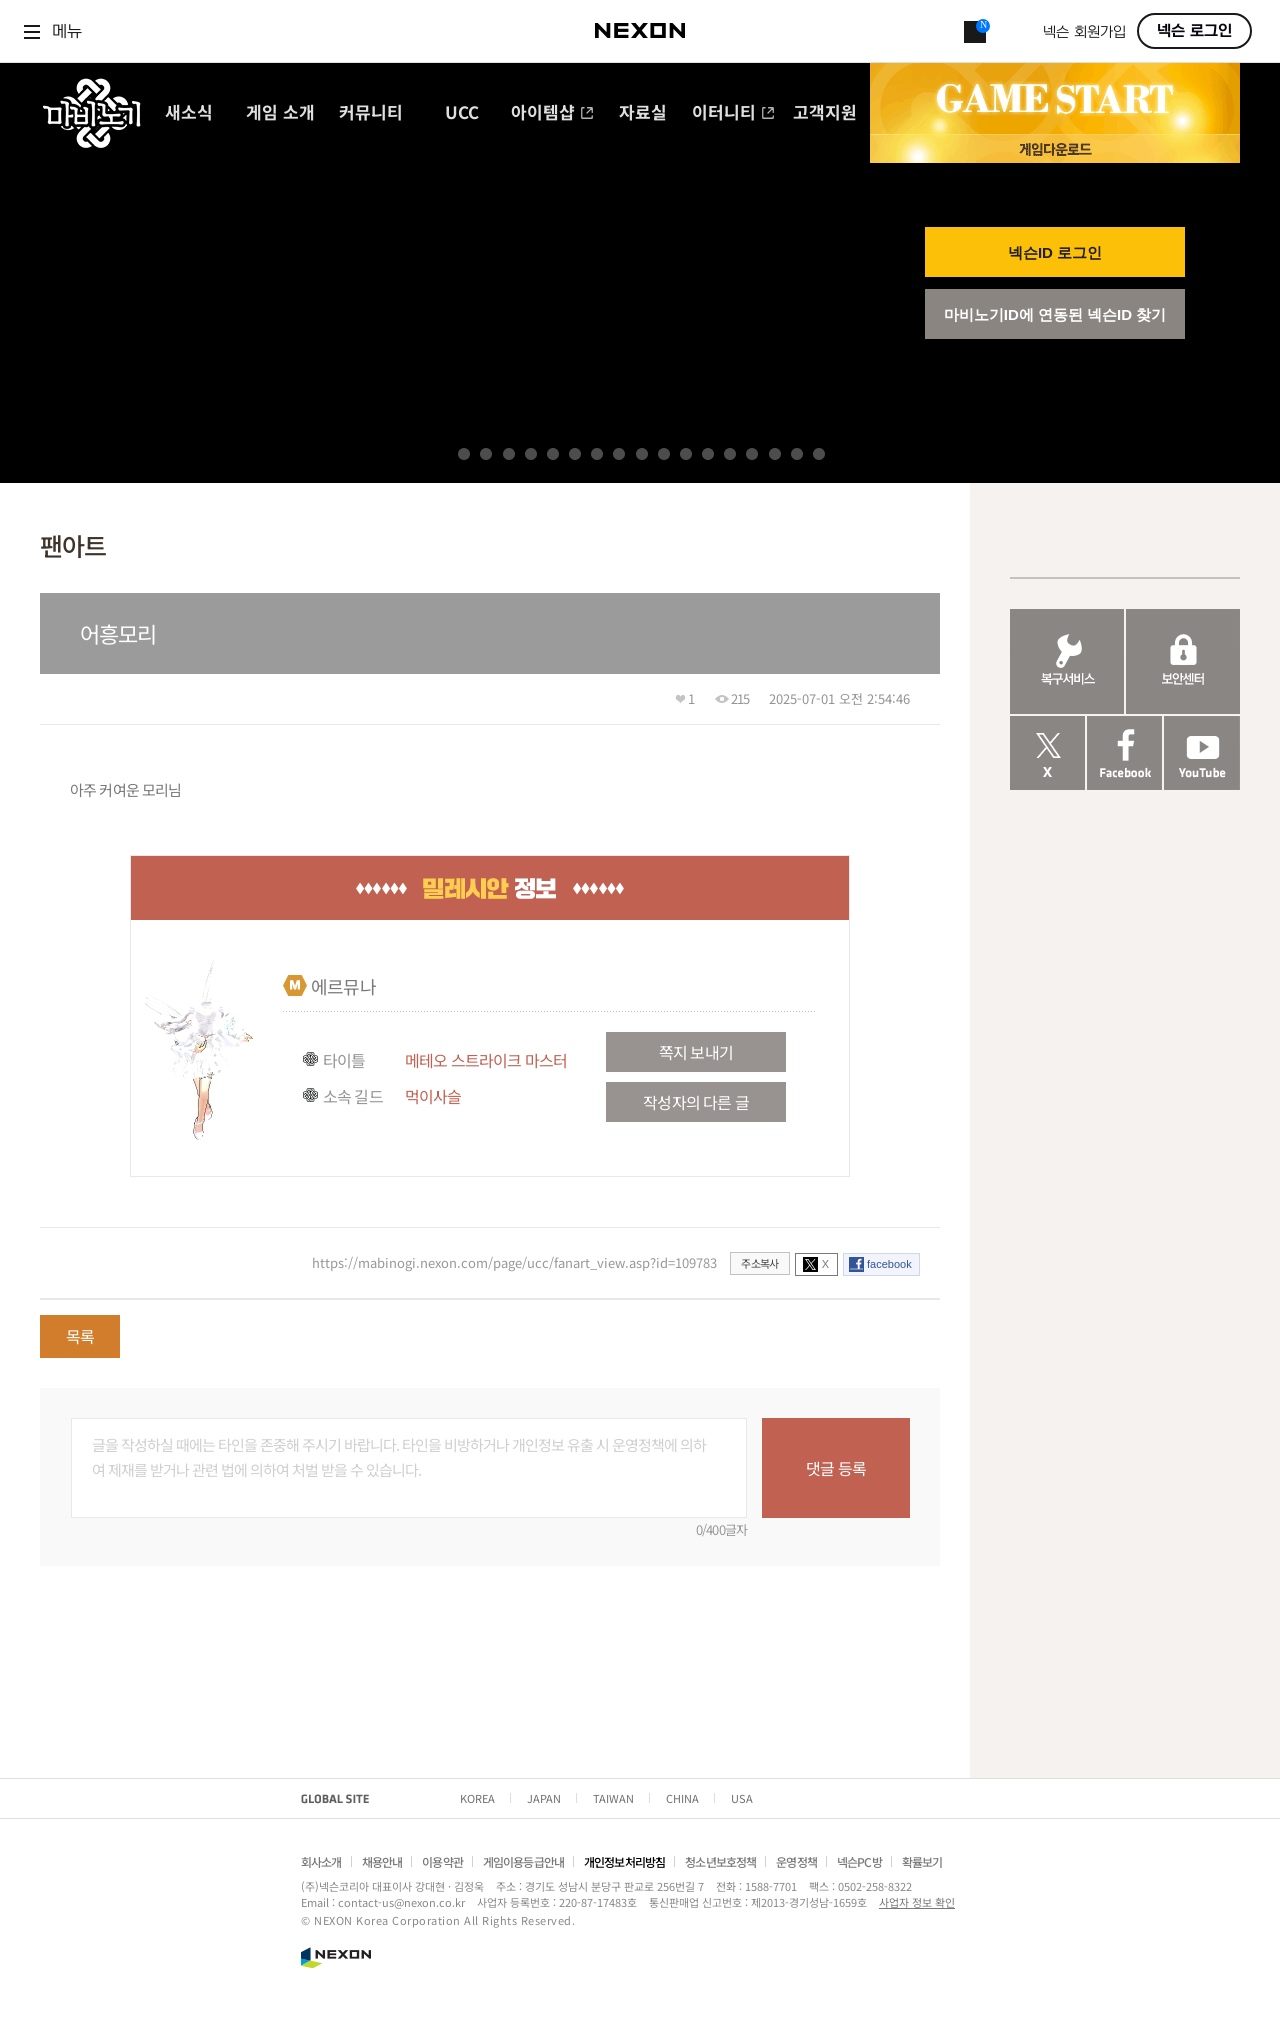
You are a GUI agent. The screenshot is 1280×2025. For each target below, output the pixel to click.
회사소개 (321, 1861)
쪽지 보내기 (696, 1052)
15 (775, 454)
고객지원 (825, 113)
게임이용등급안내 (523, 1861)
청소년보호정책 (720, 1861)
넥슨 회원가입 (1084, 32)
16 (797, 454)
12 (708, 454)
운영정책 (796, 1861)
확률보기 (922, 1861)
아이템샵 (552, 113)
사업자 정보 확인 (917, 1902)
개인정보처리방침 (624, 1861)
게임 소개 (280, 113)
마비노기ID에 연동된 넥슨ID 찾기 (1055, 314)
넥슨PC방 (859, 1861)
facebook (889, 1264)
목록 (80, 1336)
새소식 (189, 113)
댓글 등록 (836, 1468)
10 (664, 454)
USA (742, 1798)
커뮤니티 (371, 113)
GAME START (1055, 99)
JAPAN (544, 1798)
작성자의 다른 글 (695, 1102)
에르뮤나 (343, 986)
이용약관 (442, 1861)
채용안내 (382, 1861)
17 (819, 454)
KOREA (477, 1798)
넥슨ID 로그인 (1055, 252)
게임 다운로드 (1055, 148)
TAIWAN (613, 1798)
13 (730, 454)
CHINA (682, 1798)
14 (752, 454)
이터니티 (733, 113)
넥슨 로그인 (1194, 31)
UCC (462, 113)
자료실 (643, 113)
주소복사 (759, 1263)
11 (686, 454)
